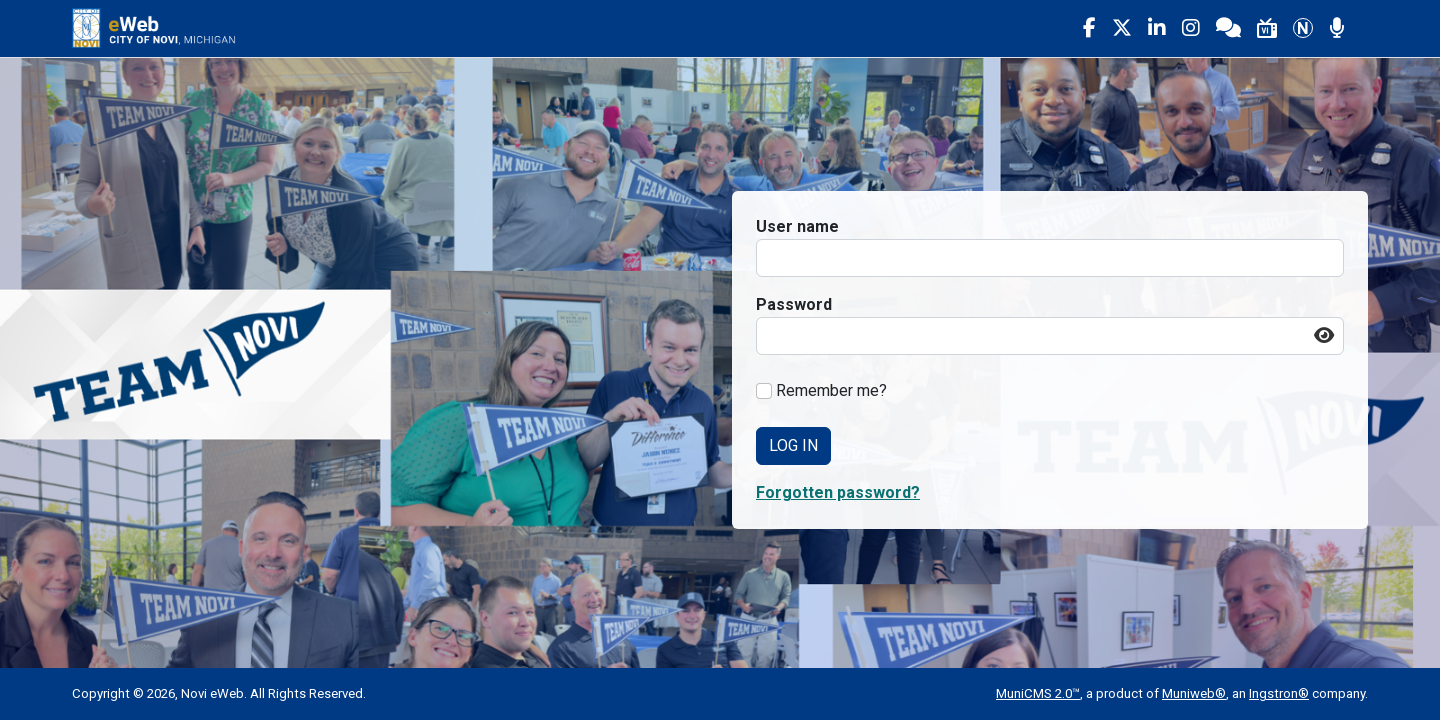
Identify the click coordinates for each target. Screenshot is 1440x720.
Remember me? (831, 390)
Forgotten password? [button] (838, 492)
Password (794, 304)
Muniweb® (1194, 693)
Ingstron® (1279, 693)
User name (797, 226)
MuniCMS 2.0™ (1038, 693)
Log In (793, 445)
